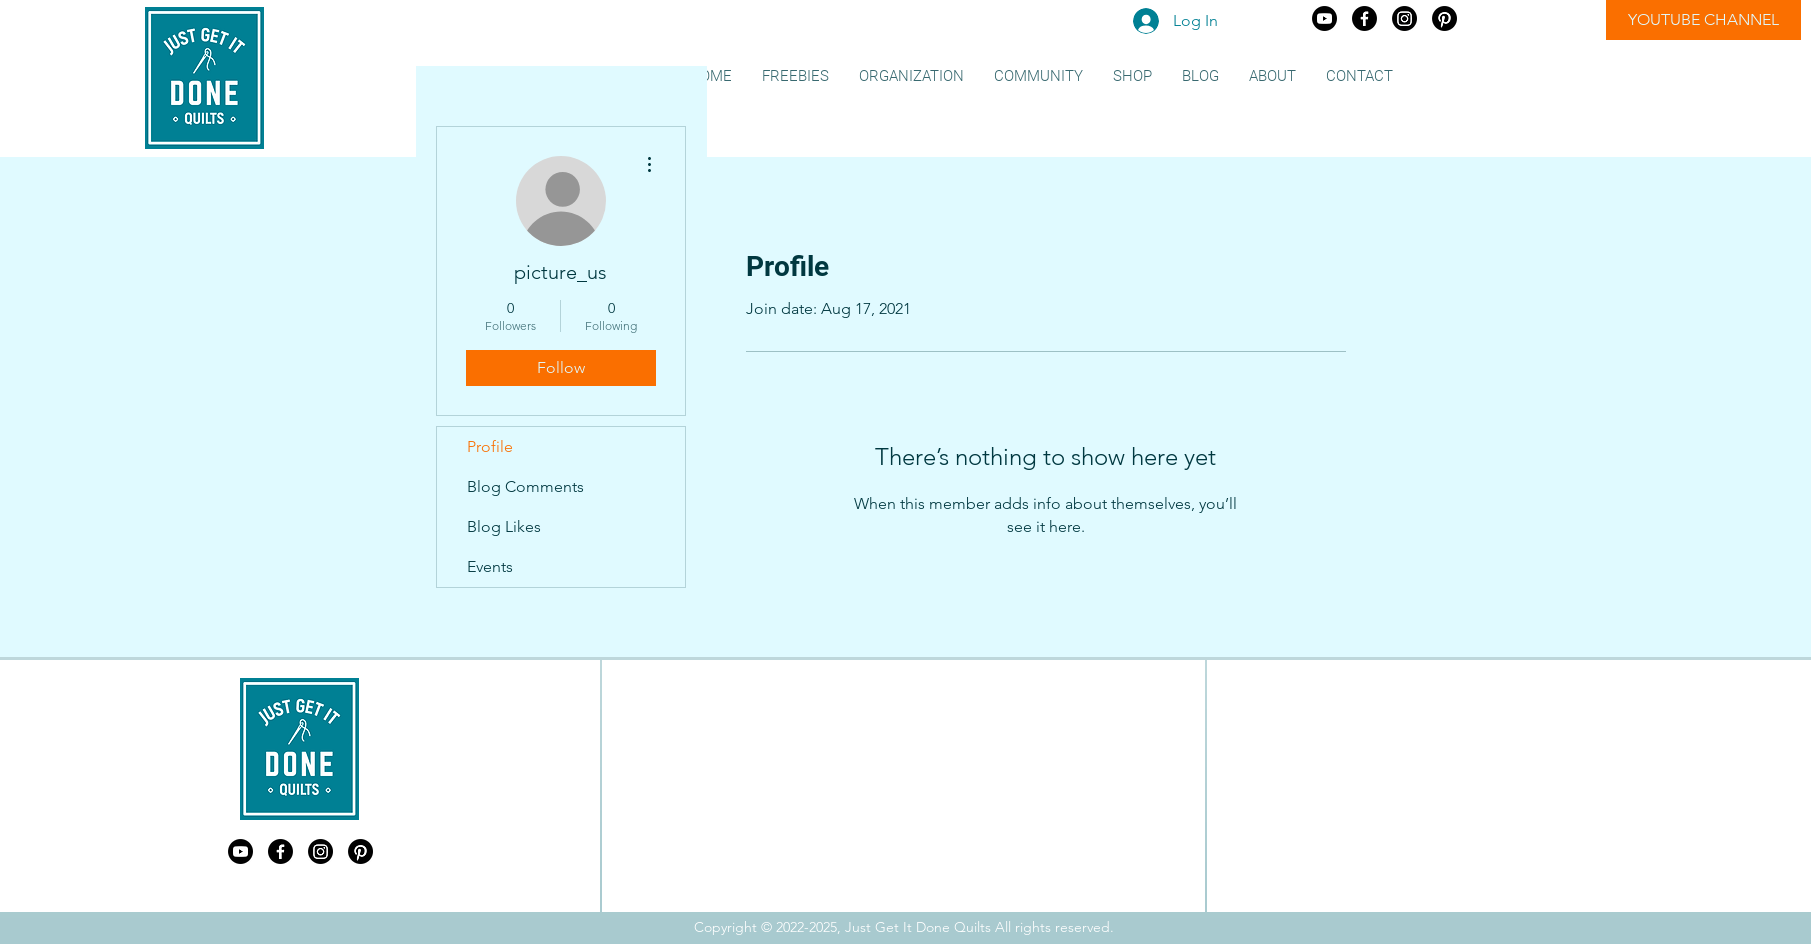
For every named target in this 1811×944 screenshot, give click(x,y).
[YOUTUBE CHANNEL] (1703, 20)
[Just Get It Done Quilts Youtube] (1324, 18)
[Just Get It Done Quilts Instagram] (1404, 18)
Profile (490, 446)
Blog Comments (525, 486)
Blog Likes (504, 526)
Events (490, 566)
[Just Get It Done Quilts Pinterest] (1444, 18)
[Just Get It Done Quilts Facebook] (1364, 18)
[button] (795, 76)
